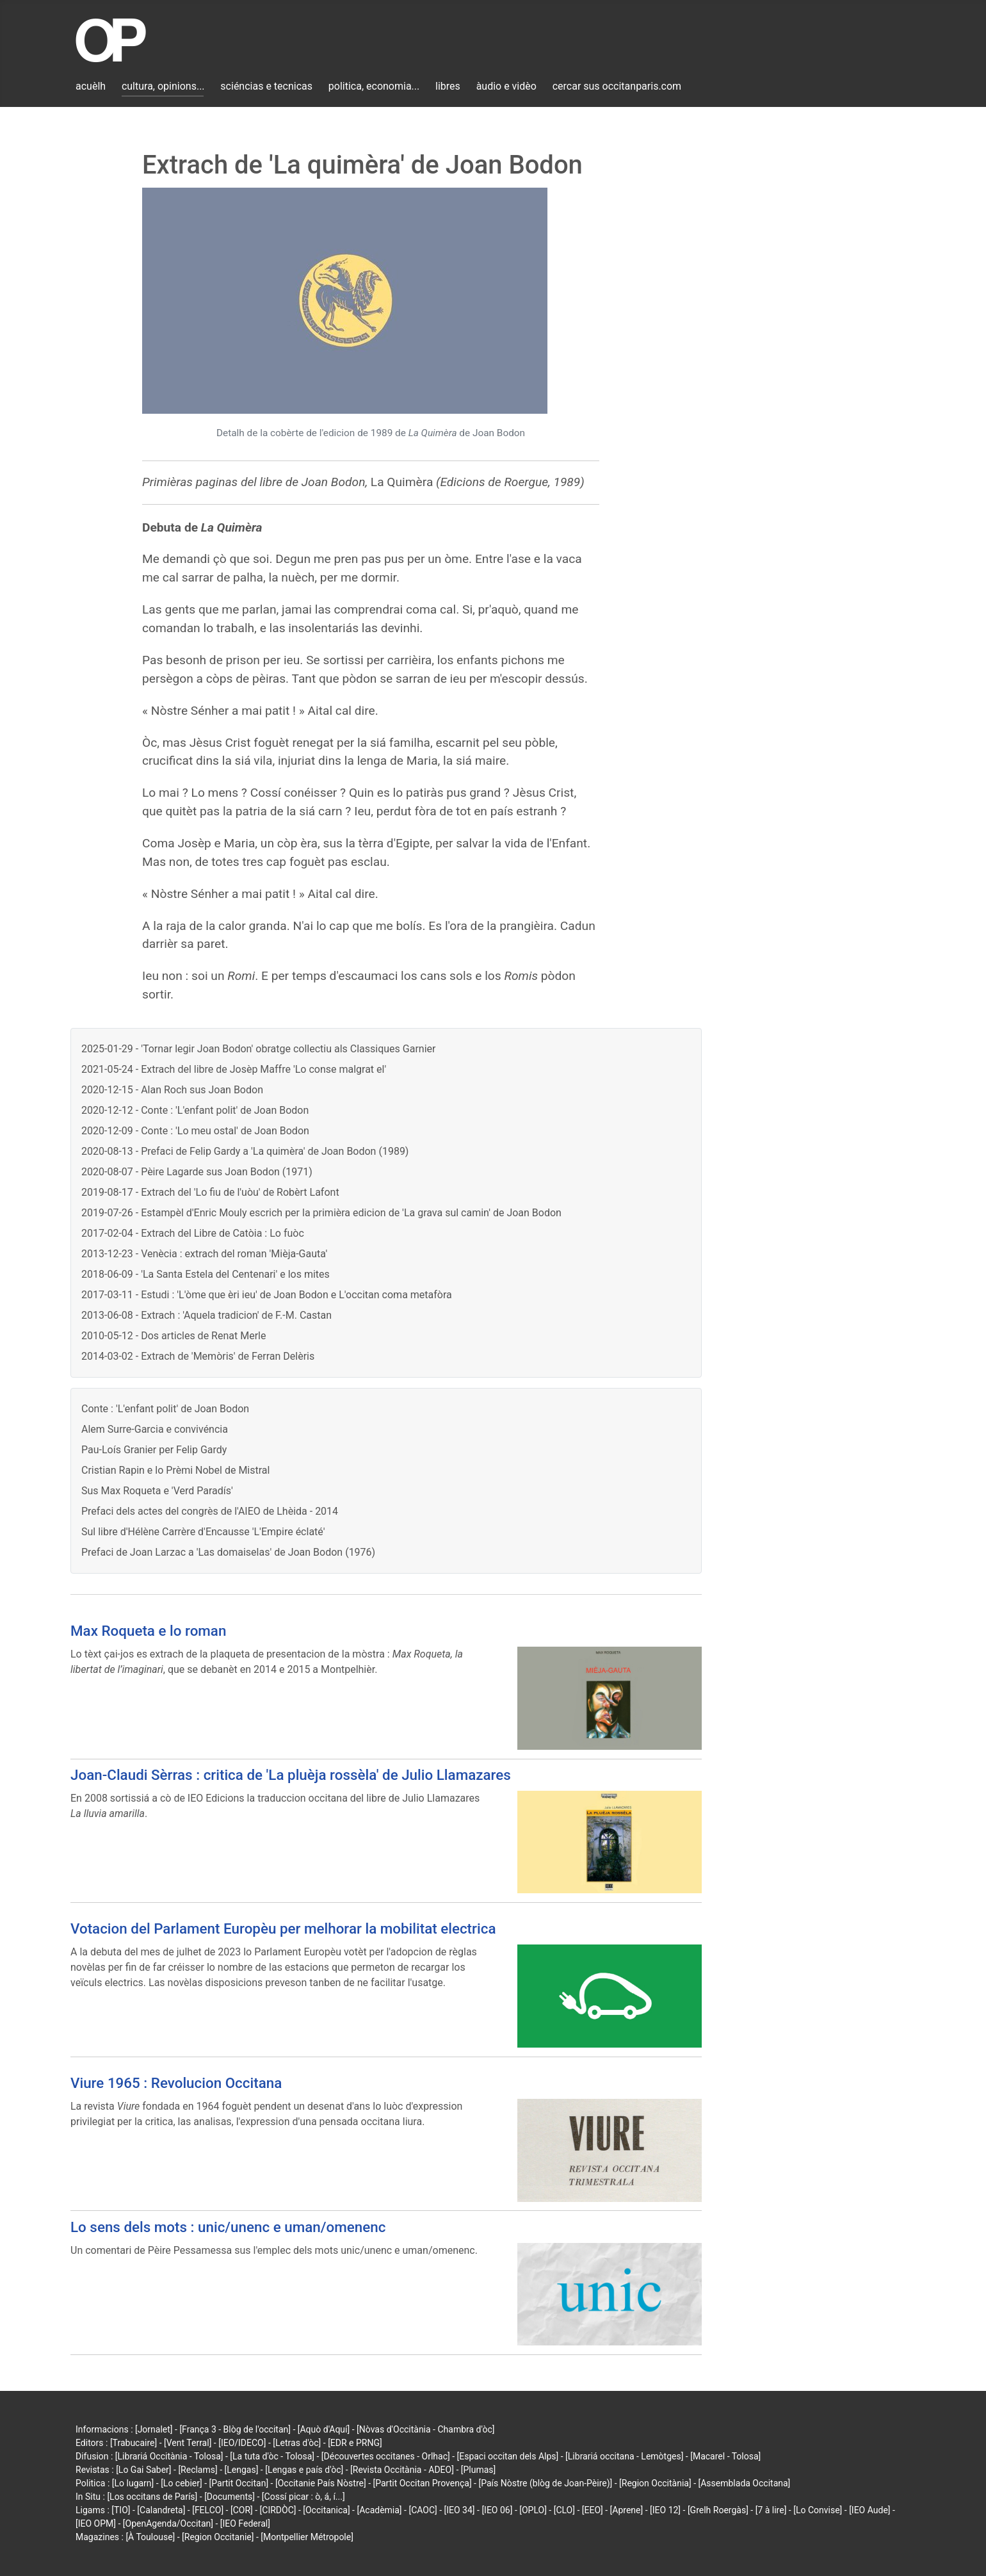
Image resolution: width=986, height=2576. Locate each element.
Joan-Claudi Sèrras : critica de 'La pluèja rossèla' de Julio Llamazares (290, 1774)
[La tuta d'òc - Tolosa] (272, 2456)
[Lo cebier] (181, 2483)
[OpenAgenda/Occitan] (168, 2523)
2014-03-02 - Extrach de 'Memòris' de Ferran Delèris (197, 1356)
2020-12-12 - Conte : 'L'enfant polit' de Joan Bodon (195, 1110)
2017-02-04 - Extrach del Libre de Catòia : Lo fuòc (192, 1233)
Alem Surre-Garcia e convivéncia (154, 1429)
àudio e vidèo (506, 86)
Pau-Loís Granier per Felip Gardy (154, 1450)
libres (447, 86)
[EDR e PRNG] (355, 2443)
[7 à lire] (771, 2510)
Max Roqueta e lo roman (148, 1630)
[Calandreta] (161, 2510)
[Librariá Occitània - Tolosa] (169, 2456)
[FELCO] (207, 2510)
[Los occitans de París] (152, 2496)
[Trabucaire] (133, 2443)
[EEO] (592, 2510)
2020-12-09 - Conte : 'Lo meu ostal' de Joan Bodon (195, 1131)
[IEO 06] (496, 2510)
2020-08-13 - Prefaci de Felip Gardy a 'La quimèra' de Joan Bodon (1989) (244, 1151)
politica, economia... (373, 86)
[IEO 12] (665, 2510)
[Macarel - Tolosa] (725, 2456)
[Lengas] (242, 2470)
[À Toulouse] (150, 2537)
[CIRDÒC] (278, 2510)
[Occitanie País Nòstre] (320, 2483)
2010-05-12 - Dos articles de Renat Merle (173, 1336)
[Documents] (229, 2496)
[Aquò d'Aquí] (324, 2429)
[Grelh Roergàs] (718, 2510)
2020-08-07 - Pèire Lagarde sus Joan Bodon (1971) (196, 1172)
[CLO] (564, 2510)
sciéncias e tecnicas (266, 86)
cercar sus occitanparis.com (617, 86)
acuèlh (91, 86)
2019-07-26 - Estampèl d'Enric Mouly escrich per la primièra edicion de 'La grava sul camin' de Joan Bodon (321, 1213)
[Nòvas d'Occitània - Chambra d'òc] (425, 2429)
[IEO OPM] (96, 2523)
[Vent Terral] (187, 2443)
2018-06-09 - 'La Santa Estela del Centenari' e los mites (205, 1274)
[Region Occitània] (655, 2483)
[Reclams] (197, 2470)
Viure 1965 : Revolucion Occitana (176, 2083)
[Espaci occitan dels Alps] (508, 2456)
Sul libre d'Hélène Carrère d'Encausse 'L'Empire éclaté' (203, 1532)
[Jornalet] (154, 2429)
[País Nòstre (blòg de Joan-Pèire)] (545, 2483)
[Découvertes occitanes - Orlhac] (385, 2456)
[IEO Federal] (245, 2523)
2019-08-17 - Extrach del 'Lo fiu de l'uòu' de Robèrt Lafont (210, 1192)
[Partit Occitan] (239, 2483)
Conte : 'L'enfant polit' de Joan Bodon (165, 1409)
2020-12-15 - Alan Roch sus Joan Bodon (172, 1090)
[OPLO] (533, 2510)
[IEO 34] (459, 2510)
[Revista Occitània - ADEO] (402, 2470)
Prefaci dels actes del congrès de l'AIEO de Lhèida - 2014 (209, 1511)
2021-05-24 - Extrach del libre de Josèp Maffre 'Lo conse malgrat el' (233, 1069)
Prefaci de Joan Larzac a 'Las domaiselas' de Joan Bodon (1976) (228, 1552)
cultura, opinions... (163, 86)
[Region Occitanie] (218, 2537)
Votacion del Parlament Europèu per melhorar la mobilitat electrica (283, 1928)
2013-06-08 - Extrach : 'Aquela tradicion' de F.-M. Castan (206, 1315)
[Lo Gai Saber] (143, 2470)
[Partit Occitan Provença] (422, 2483)
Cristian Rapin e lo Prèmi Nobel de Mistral (175, 1470)
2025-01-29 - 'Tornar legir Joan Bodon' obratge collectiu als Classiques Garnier (258, 1049)
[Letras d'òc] (297, 2443)
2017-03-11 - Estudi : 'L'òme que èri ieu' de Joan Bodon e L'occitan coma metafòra (266, 1295)
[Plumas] (478, 2470)
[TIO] (120, 2510)
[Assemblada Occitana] (745, 2483)
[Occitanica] (326, 2510)
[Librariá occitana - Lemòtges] (624, 2456)
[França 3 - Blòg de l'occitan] (235, 2429)
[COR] (241, 2510)
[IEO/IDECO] (242, 2443)
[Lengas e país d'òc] (304, 2470)
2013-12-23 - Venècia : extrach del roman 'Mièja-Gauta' (204, 1254)
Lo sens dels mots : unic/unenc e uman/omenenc (227, 2227)
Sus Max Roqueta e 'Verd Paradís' (157, 1491)
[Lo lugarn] (133, 2483)
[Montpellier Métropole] (307, 2537)
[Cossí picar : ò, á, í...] (303, 2496)
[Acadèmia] (379, 2510)
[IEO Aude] (869, 2510)
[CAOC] (422, 2510)
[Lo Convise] (817, 2510)
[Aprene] (626, 2510)
